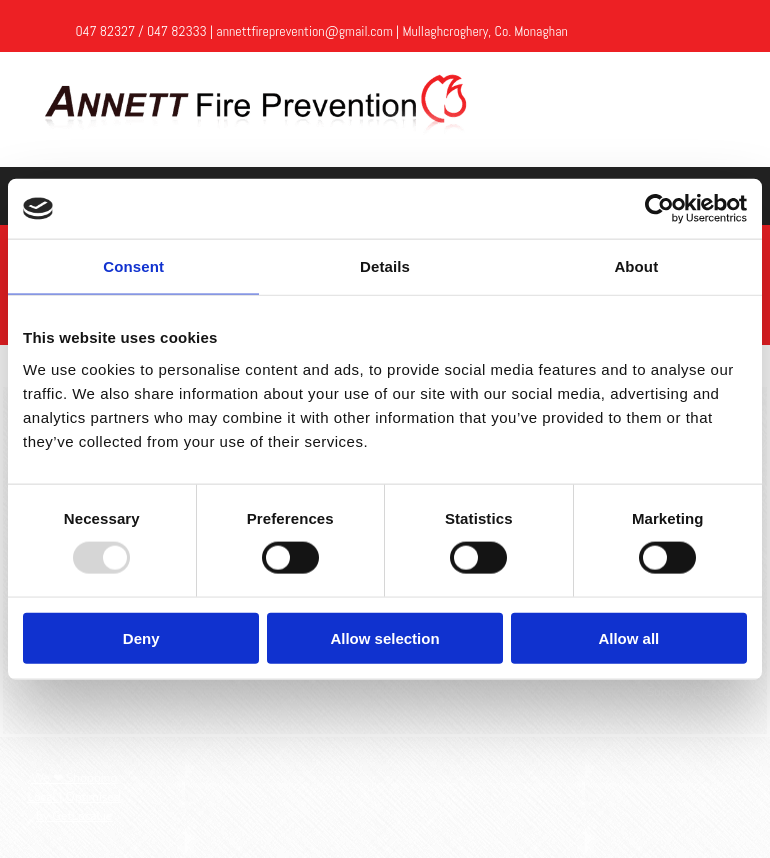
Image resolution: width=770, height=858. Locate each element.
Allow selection (384, 637)
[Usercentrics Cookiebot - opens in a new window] (659, 209)
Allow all (628, 637)
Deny (141, 637)
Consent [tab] (133, 266)
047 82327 (105, 31)
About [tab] (636, 266)
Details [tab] (385, 266)
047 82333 (177, 31)
